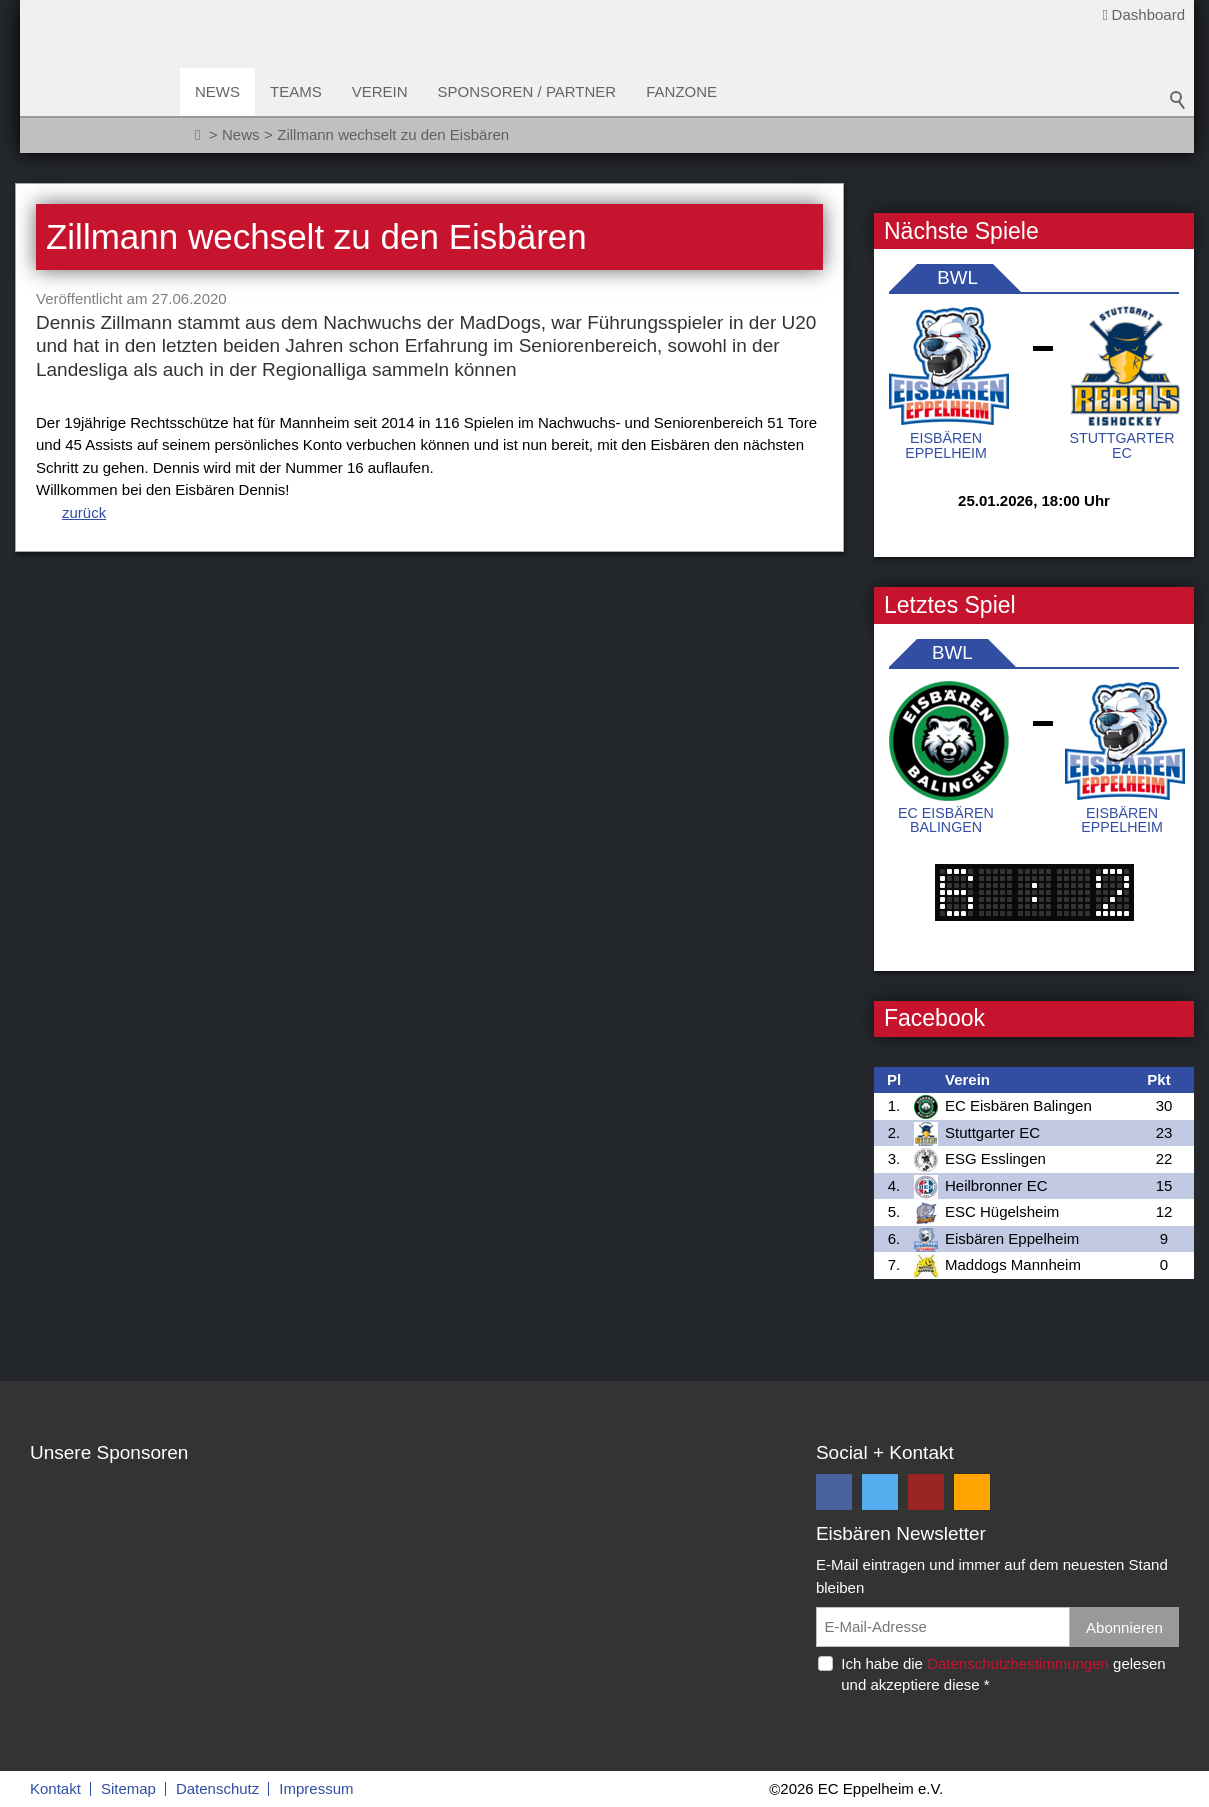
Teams (296, 91)
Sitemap (128, 1788)
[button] (834, 1492)
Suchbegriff (1178, 100)
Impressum (316, 1788)
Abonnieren (1124, 1627)
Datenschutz (217, 1788)
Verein (380, 91)
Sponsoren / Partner (527, 91)
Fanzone (681, 91)
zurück (84, 512)
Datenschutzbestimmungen (1018, 1663)
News (217, 91)
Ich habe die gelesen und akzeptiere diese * (1003, 1674)
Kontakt (55, 1788)
